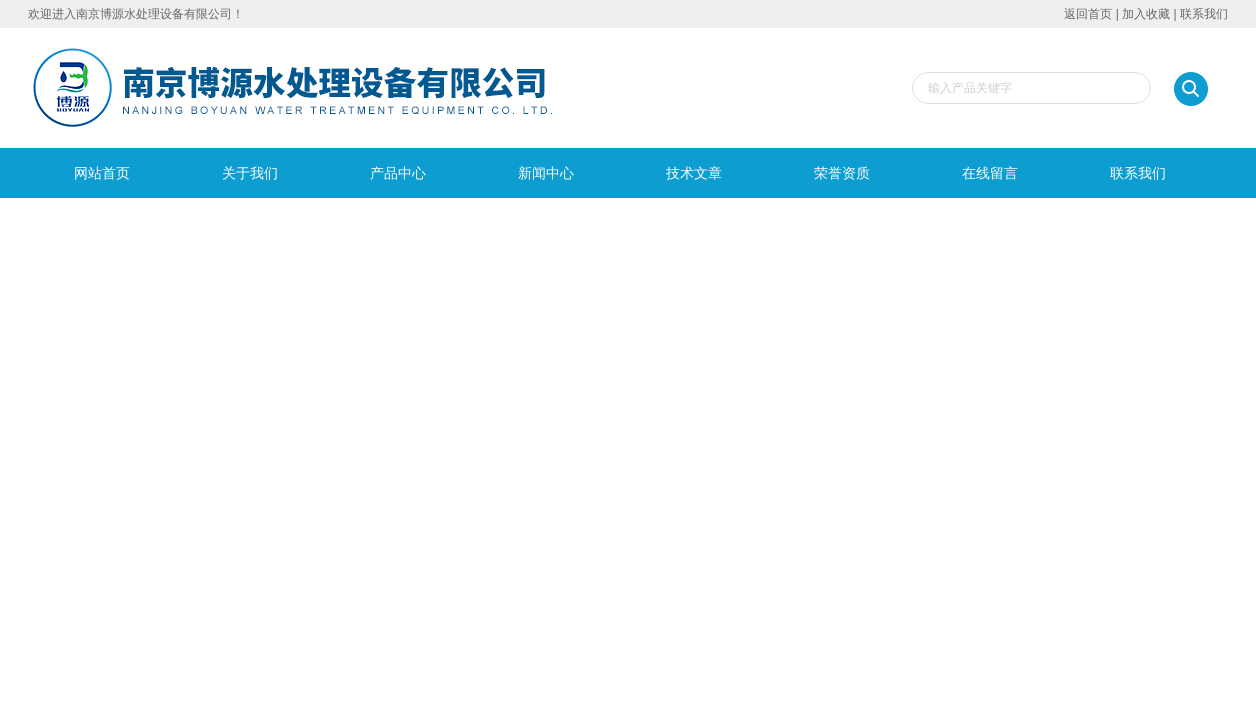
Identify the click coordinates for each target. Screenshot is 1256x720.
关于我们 (250, 173)
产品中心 (398, 173)
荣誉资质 (842, 173)
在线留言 (990, 173)
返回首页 (1088, 14)
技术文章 (694, 173)
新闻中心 (546, 173)
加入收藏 (1146, 14)
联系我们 (1204, 14)
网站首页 (102, 173)
